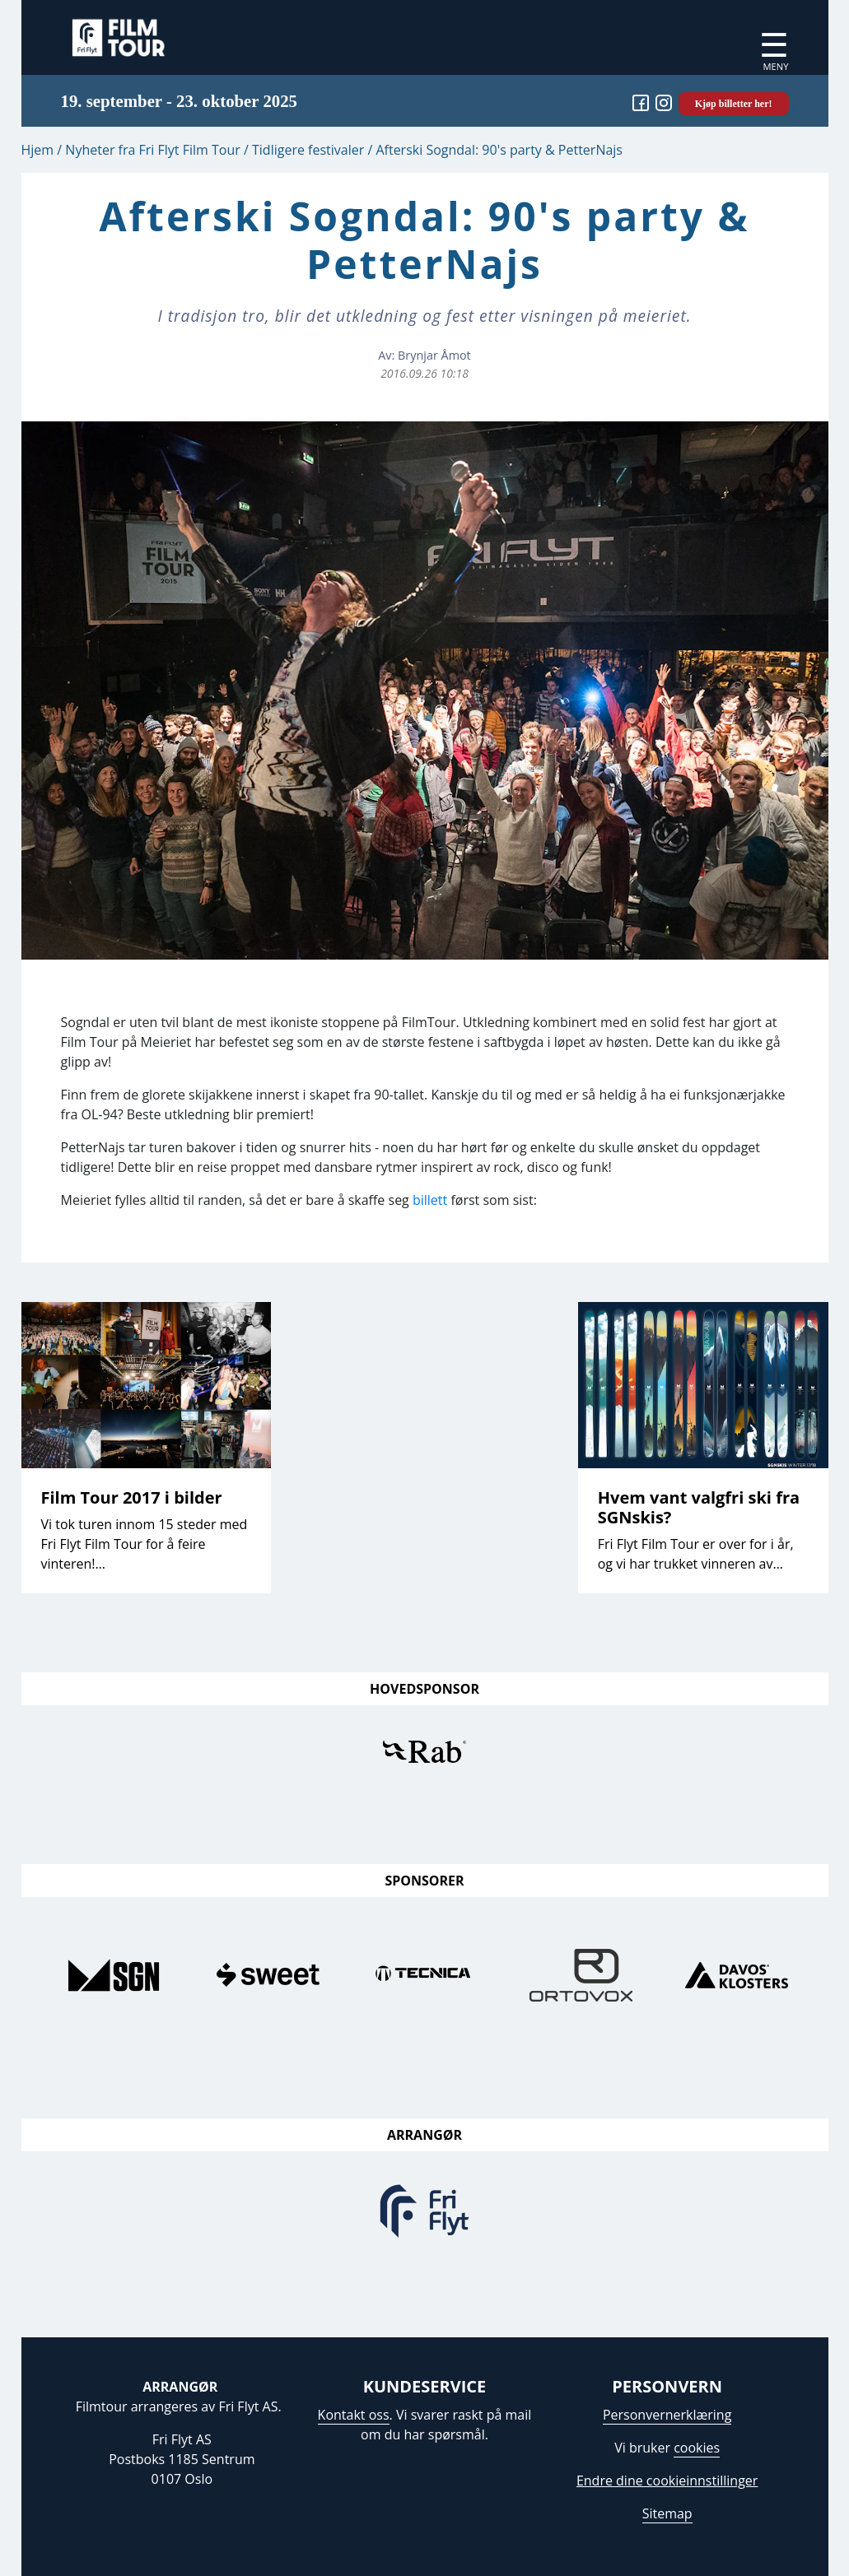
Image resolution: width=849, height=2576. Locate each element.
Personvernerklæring (667, 2415)
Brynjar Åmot (434, 355)
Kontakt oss (354, 2415)
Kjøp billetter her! (733, 103)
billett (430, 1200)
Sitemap (667, 2513)
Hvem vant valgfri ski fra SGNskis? (699, 1507)
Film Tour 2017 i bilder (131, 1497)
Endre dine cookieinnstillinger (667, 2480)
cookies (697, 2448)
